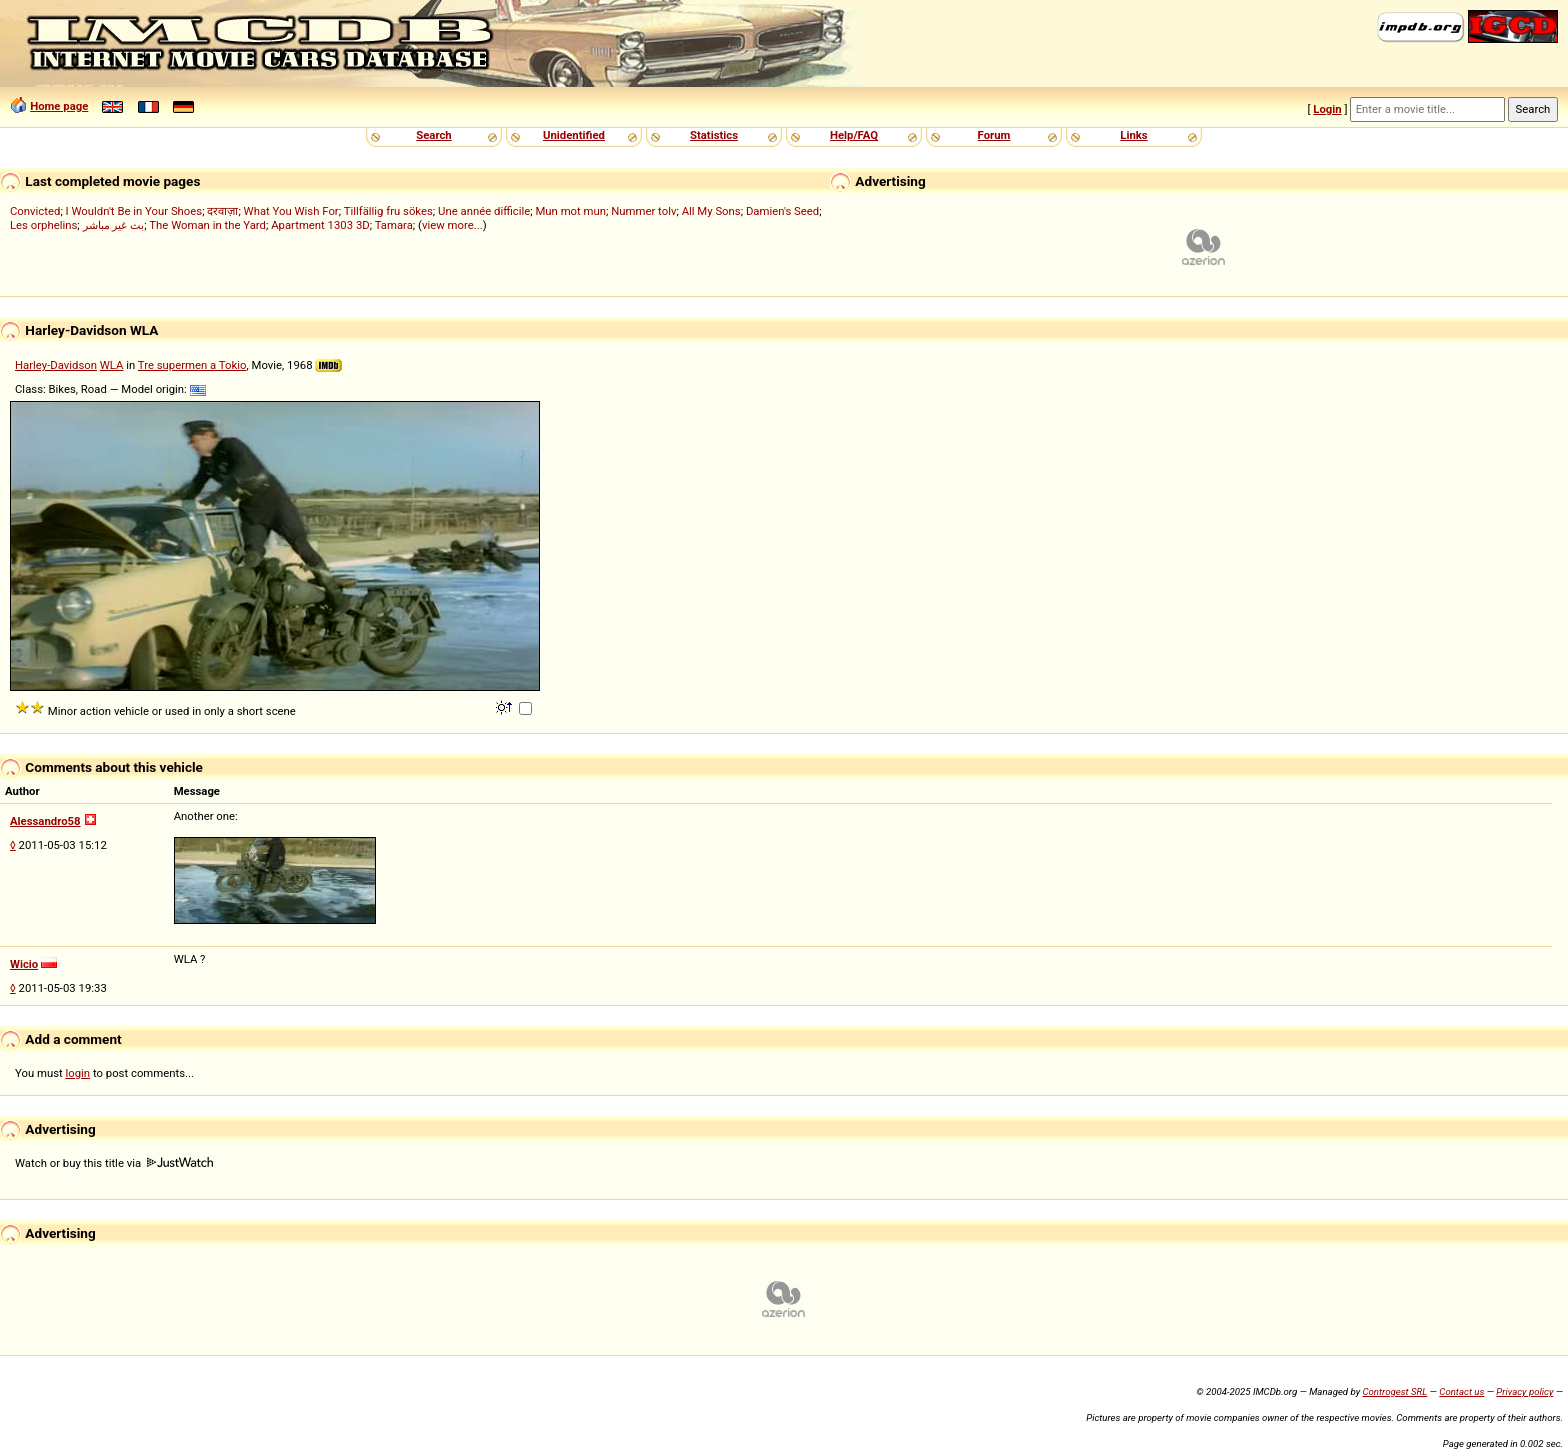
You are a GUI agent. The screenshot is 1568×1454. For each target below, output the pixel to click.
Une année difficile (484, 211)
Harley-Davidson (56, 365)
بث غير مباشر (114, 225)
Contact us (1461, 1391)
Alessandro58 (45, 821)
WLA (112, 365)
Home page (59, 106)
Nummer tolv (643, 211)
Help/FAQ (854, 135)
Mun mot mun (570, 211)
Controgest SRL (1394, 1391)
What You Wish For (291, 211)
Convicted (35, 211)
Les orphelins (43, 225)
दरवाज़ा (222, 211)
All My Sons (711, 211)
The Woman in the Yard (207, 225)
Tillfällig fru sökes (388, 211)
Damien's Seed (782, 211)
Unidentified (574, 135)
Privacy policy (1524, 1391)
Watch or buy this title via (114, 1163)
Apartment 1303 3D (320, 225)
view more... (452, 225)
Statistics (714, 135)
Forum (994, 135)
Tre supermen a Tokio (192, 365)
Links (1133, 135)
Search (433, 135)
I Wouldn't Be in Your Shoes (134, 211)
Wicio (24, 964)
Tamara (394, 225)
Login (1327, 109)
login (78, 1073)
